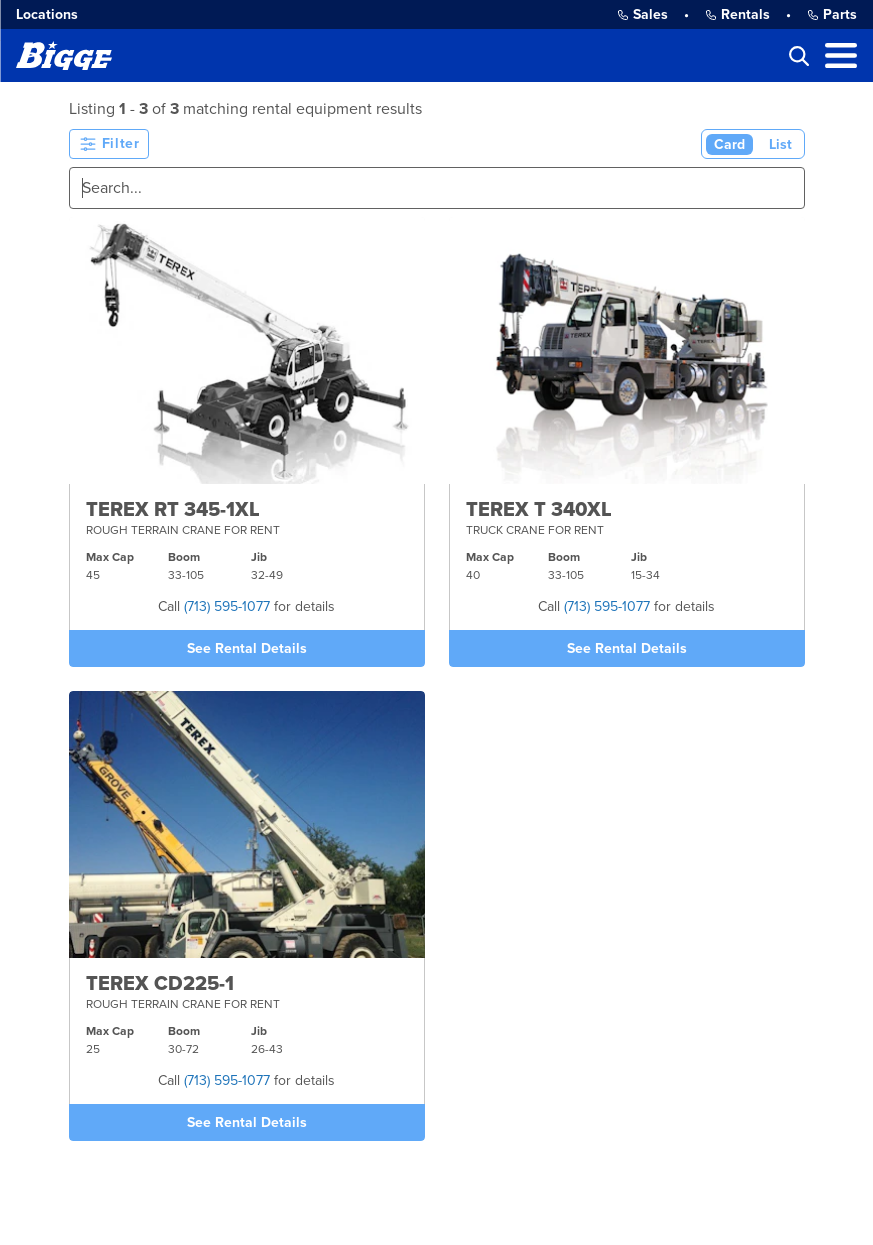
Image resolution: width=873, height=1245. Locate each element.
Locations (47, 14)
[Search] (437, 188)
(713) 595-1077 (227, 606)
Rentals (737, 14)
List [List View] (780, 144)
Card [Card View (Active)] (729, 144)
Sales (642, 14)
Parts (832, 14)
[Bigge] (64, 55)
